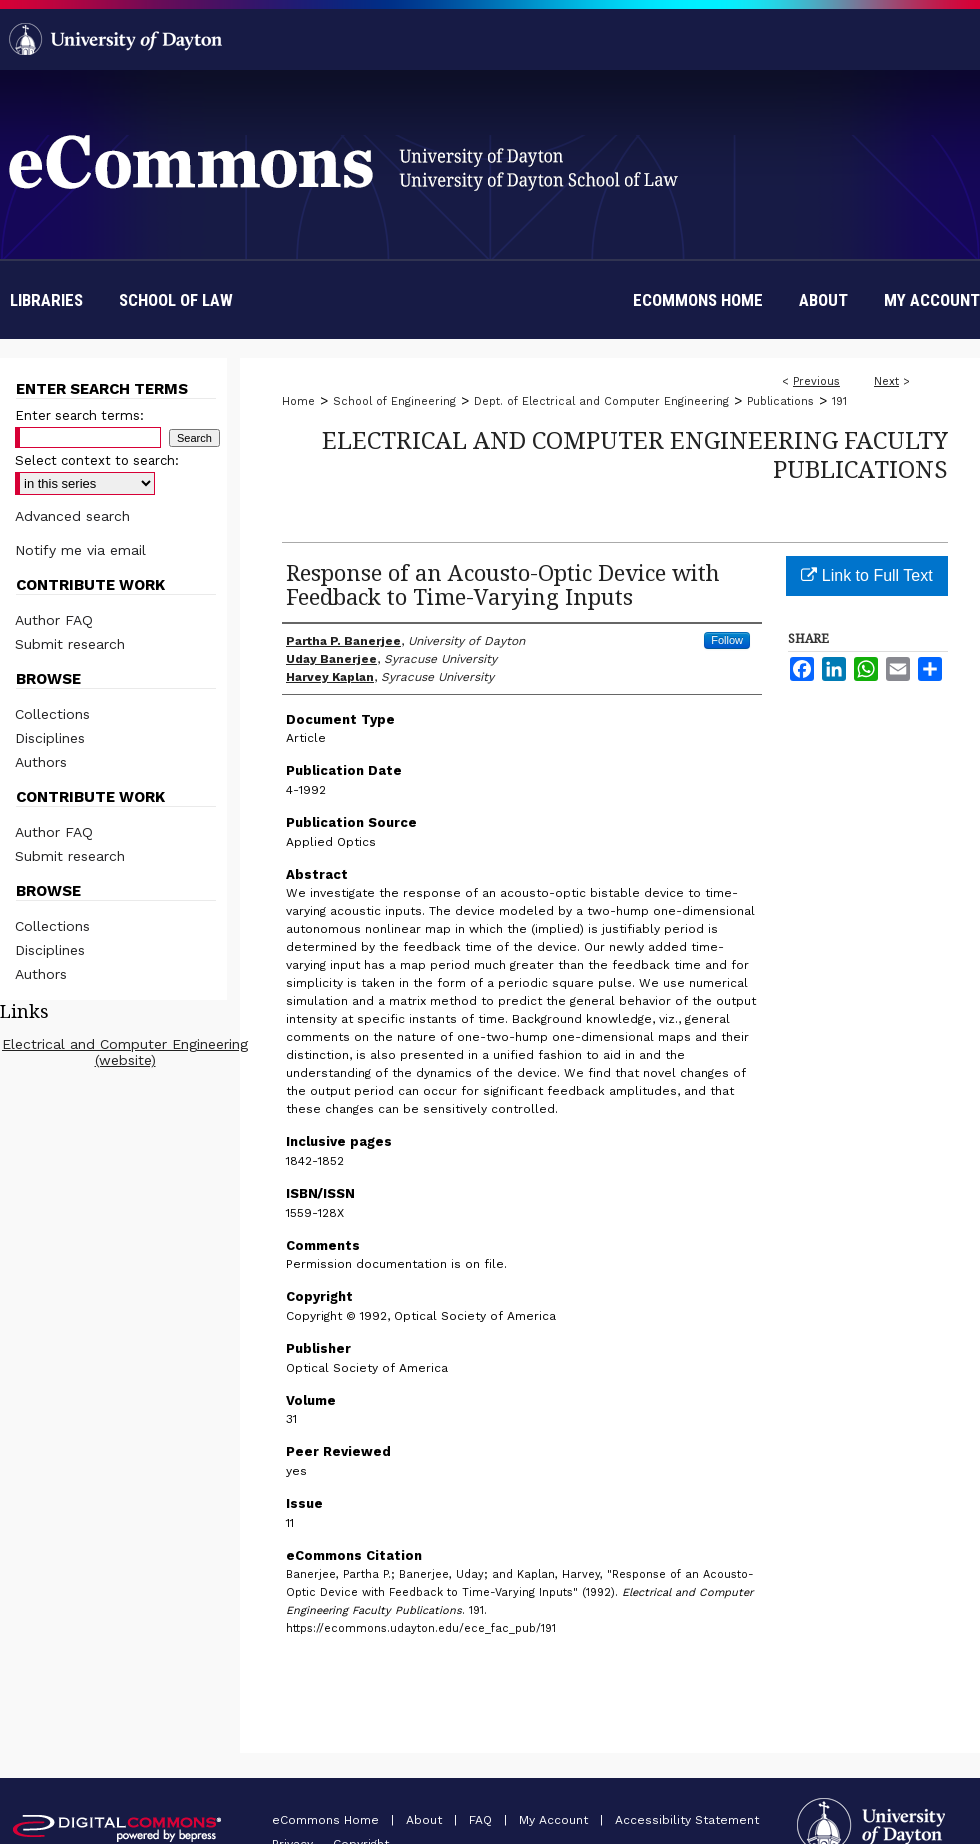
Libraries (46, 300)
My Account (555, 1820)
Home (298, 401)
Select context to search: (97, 460)
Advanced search (72, 516)
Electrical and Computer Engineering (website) (125, 1052)
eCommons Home (327, 1820)
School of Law (176, 300)
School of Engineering (394, 401)
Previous (816, 381)
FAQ (482, 1820)
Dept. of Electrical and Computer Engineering (601, 401)
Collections (52, 714)
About (426, 1820)
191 (839, 401)
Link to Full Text (866, 575)
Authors (41, 762)
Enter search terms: (79, 415)
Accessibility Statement (687, 1820)
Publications (780, 401)
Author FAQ (54, 620)
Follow (727, 640)
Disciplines (50, 738)
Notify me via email (80, 550)
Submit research (70, 644)
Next (886, 381)
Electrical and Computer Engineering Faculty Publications (635, 454)
